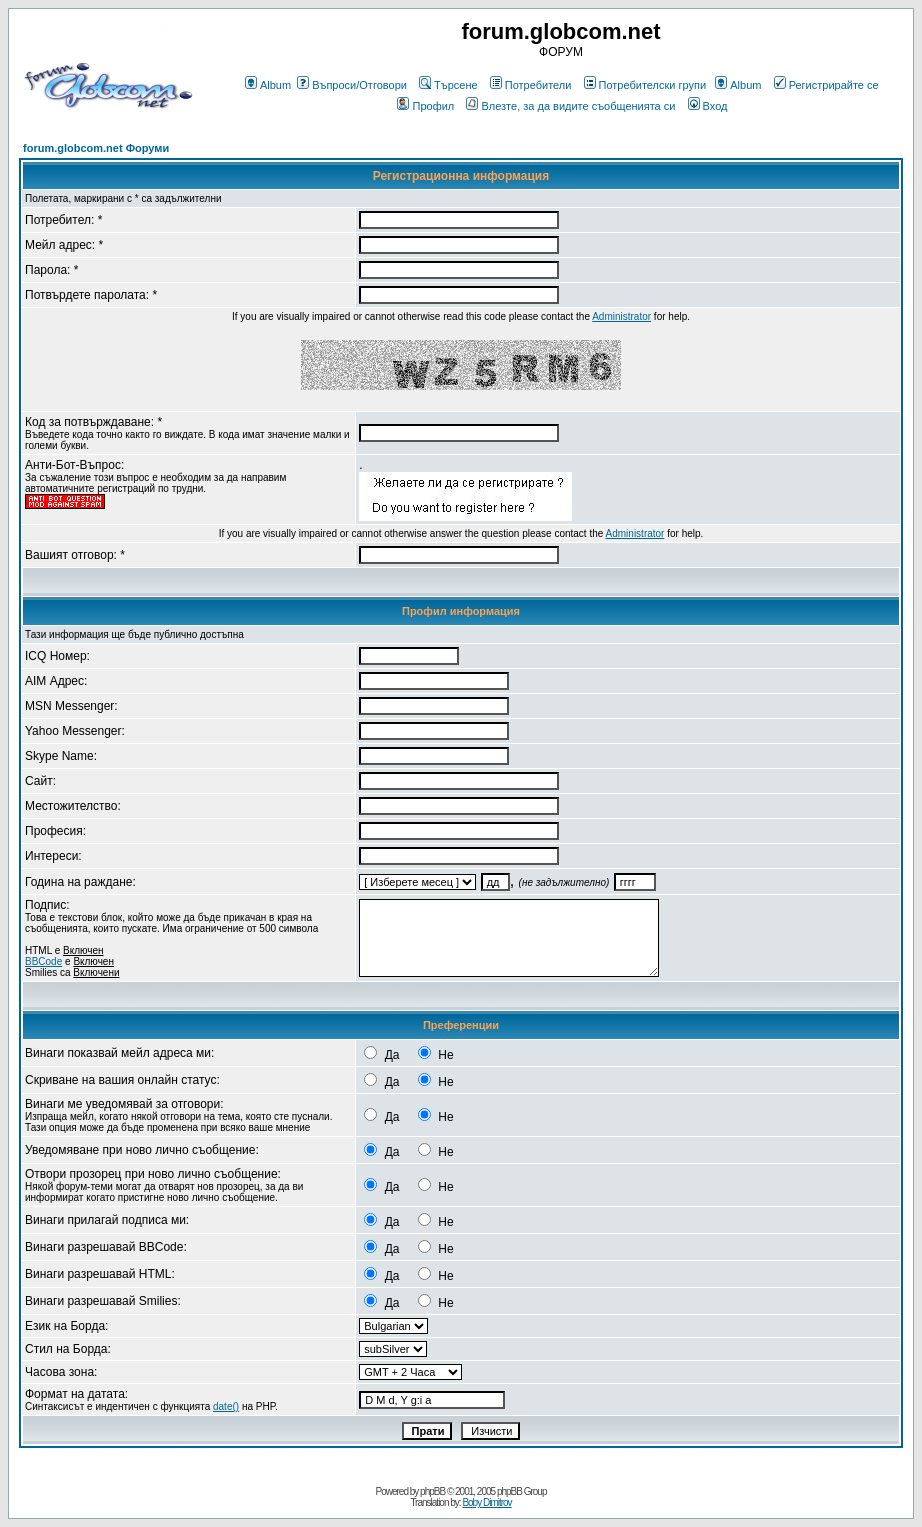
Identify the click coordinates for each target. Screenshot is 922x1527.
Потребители (531, 85)
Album (268, 85)
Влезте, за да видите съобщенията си (570, 106)
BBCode (43, 961)
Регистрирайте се (826, 85)
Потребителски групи (645, 85)
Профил (425, 106)
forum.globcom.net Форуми (96, 148)
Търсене (448, 85)
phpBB (432, 1491)
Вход (708, 106)
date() (226, 1406)
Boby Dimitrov (486, 1502)
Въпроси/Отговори (352, 85)
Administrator (621, 316)
